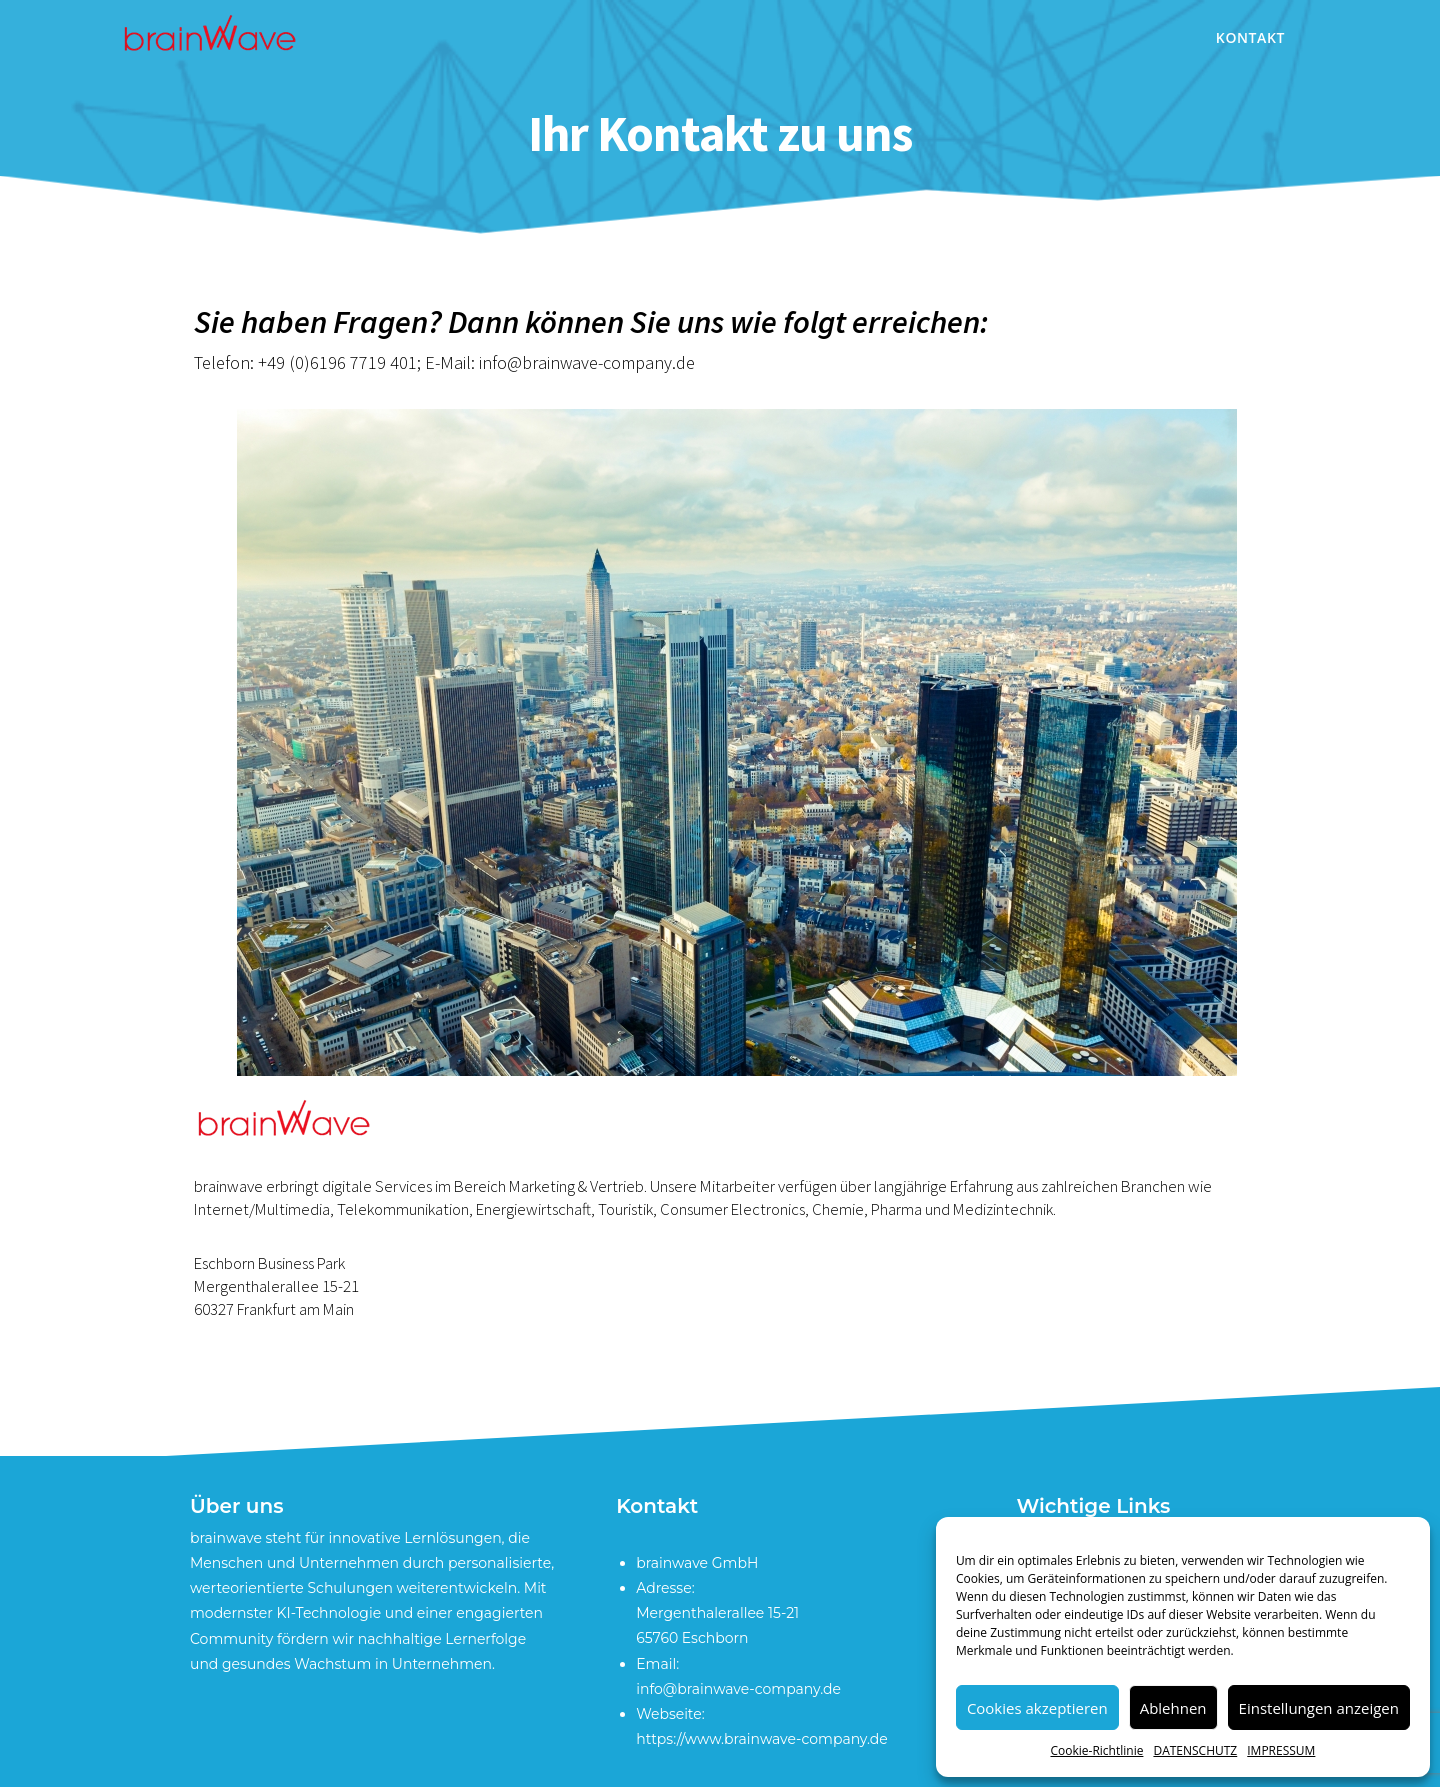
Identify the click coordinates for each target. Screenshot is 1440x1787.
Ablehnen (1173, 1708)
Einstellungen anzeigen (1319, 1708)
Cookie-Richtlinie (1096, 1750)
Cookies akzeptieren (1037, 1708)
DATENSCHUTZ (1195, 1750)
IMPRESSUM (1281, 1750)
